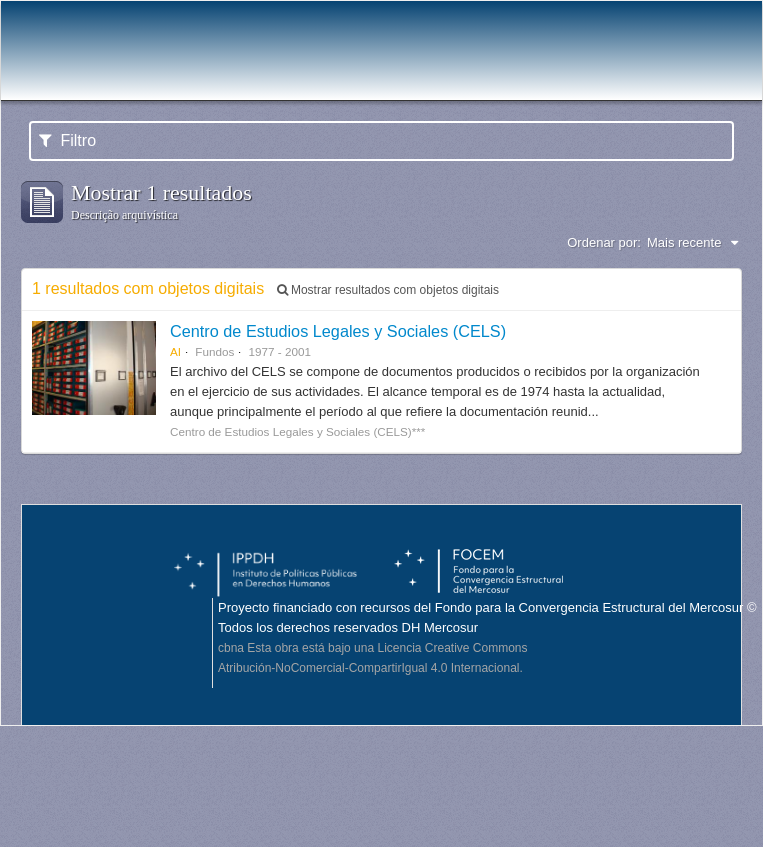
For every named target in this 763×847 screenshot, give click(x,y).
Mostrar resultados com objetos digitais (388, 290)
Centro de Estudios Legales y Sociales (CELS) (338, 331)
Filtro (67, 140)
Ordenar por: (604, 242)
